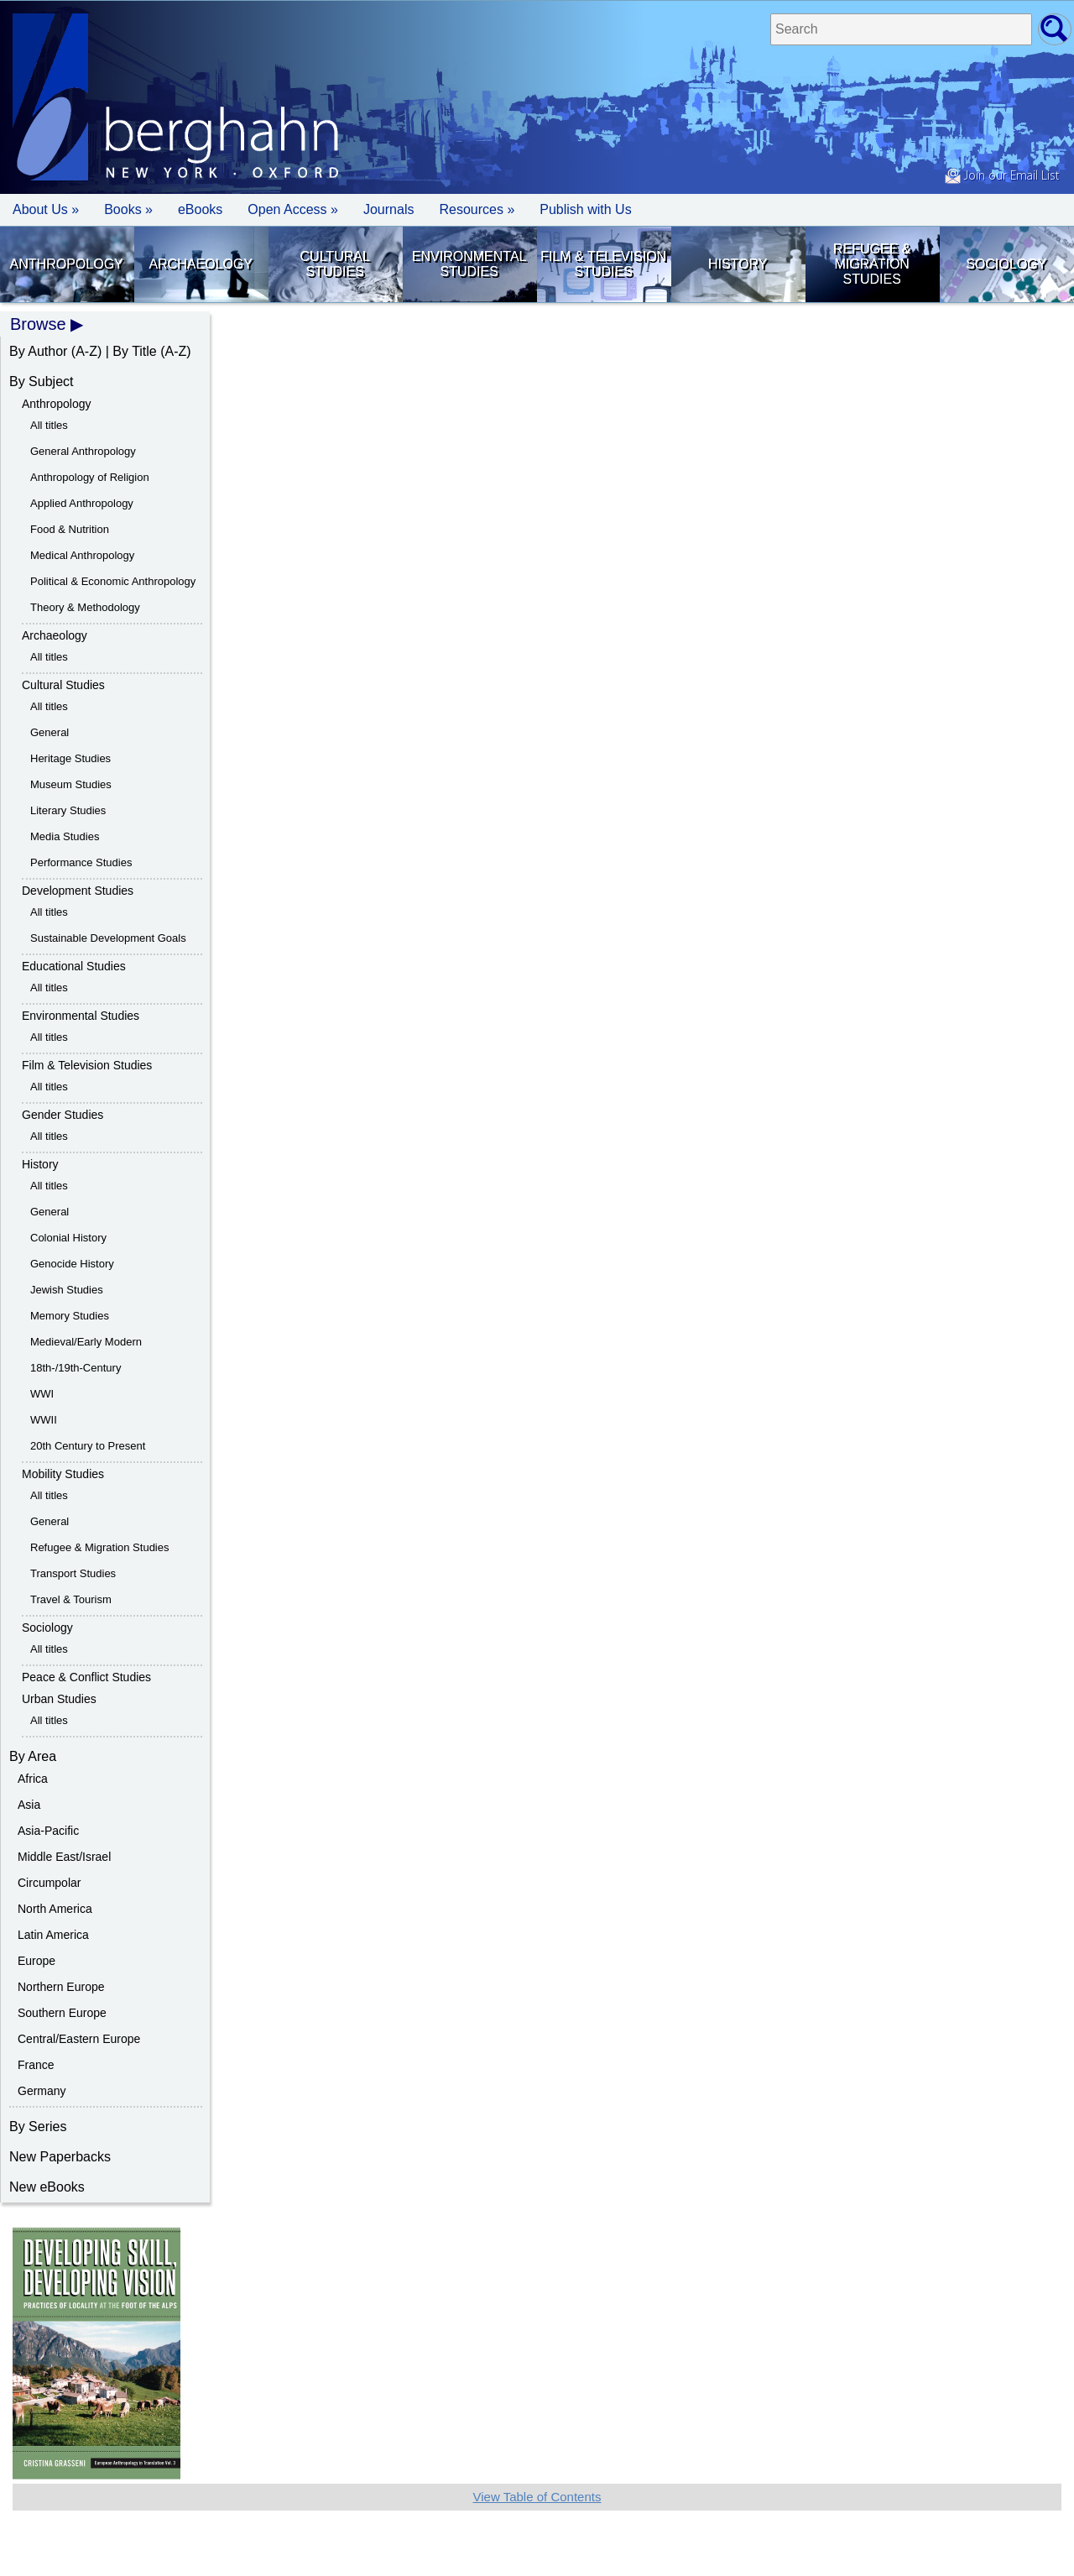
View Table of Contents (537, 2497)
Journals (388, 209)
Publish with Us (585, 209)
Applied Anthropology (81, 503)
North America (55, 1908)
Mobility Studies (63, 1474)
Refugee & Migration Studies (871, 264)
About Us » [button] (46, 209)
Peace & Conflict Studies (86, 1677)
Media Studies (64, 836)
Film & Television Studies (603, 264)
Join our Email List (1002, 176)
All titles (49, 425)
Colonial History (68, 1237)
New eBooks (47, 2187)
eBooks (200, 209)
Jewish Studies (66, 1289)
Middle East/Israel (64, 1856)
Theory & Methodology (85, 607)
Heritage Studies (70, 758)
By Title (134, 351)
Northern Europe (61, 1986)
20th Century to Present (87, 1446)
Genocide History (72, 1263)
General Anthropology (83, 451)
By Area (32, 1756)
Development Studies (77, 890)
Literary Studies (68, 810)
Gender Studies (62, 1114)
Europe (36, 1960)
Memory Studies (69, 1315)
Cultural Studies (335, 264)
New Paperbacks (60, 2157)
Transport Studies (73, 1573)
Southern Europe (62, 2013)
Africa (33, 1778)
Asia (29, 1804)
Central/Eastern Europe (79, 2039)
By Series (37, 2126)
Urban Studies (59, 1699)
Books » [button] (128, 209)
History (738, 264)
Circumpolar (49, 1882)
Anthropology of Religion (89, 477)
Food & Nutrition (69, 529)
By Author (38, 351)
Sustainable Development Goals (108, 938)
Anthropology (66, 264)
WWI (42, 1393)
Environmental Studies (469, 264)
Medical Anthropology (82, 555)
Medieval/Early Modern (86, 1341)
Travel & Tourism (71, 1599)
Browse (38, 324)
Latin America (53, 1934)
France (36, 2065)
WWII (43, 1419)
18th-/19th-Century (75, 1367)
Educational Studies (74, 966)
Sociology (1006, 264)
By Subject (41, 381)
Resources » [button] (476, 209)
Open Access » (293, 209)
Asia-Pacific (48, 1830)
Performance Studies (81, 862)
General (49, 732)
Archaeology (201, 264)
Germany (42, 2091)
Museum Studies (71, 784)
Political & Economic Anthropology (113, 581)
